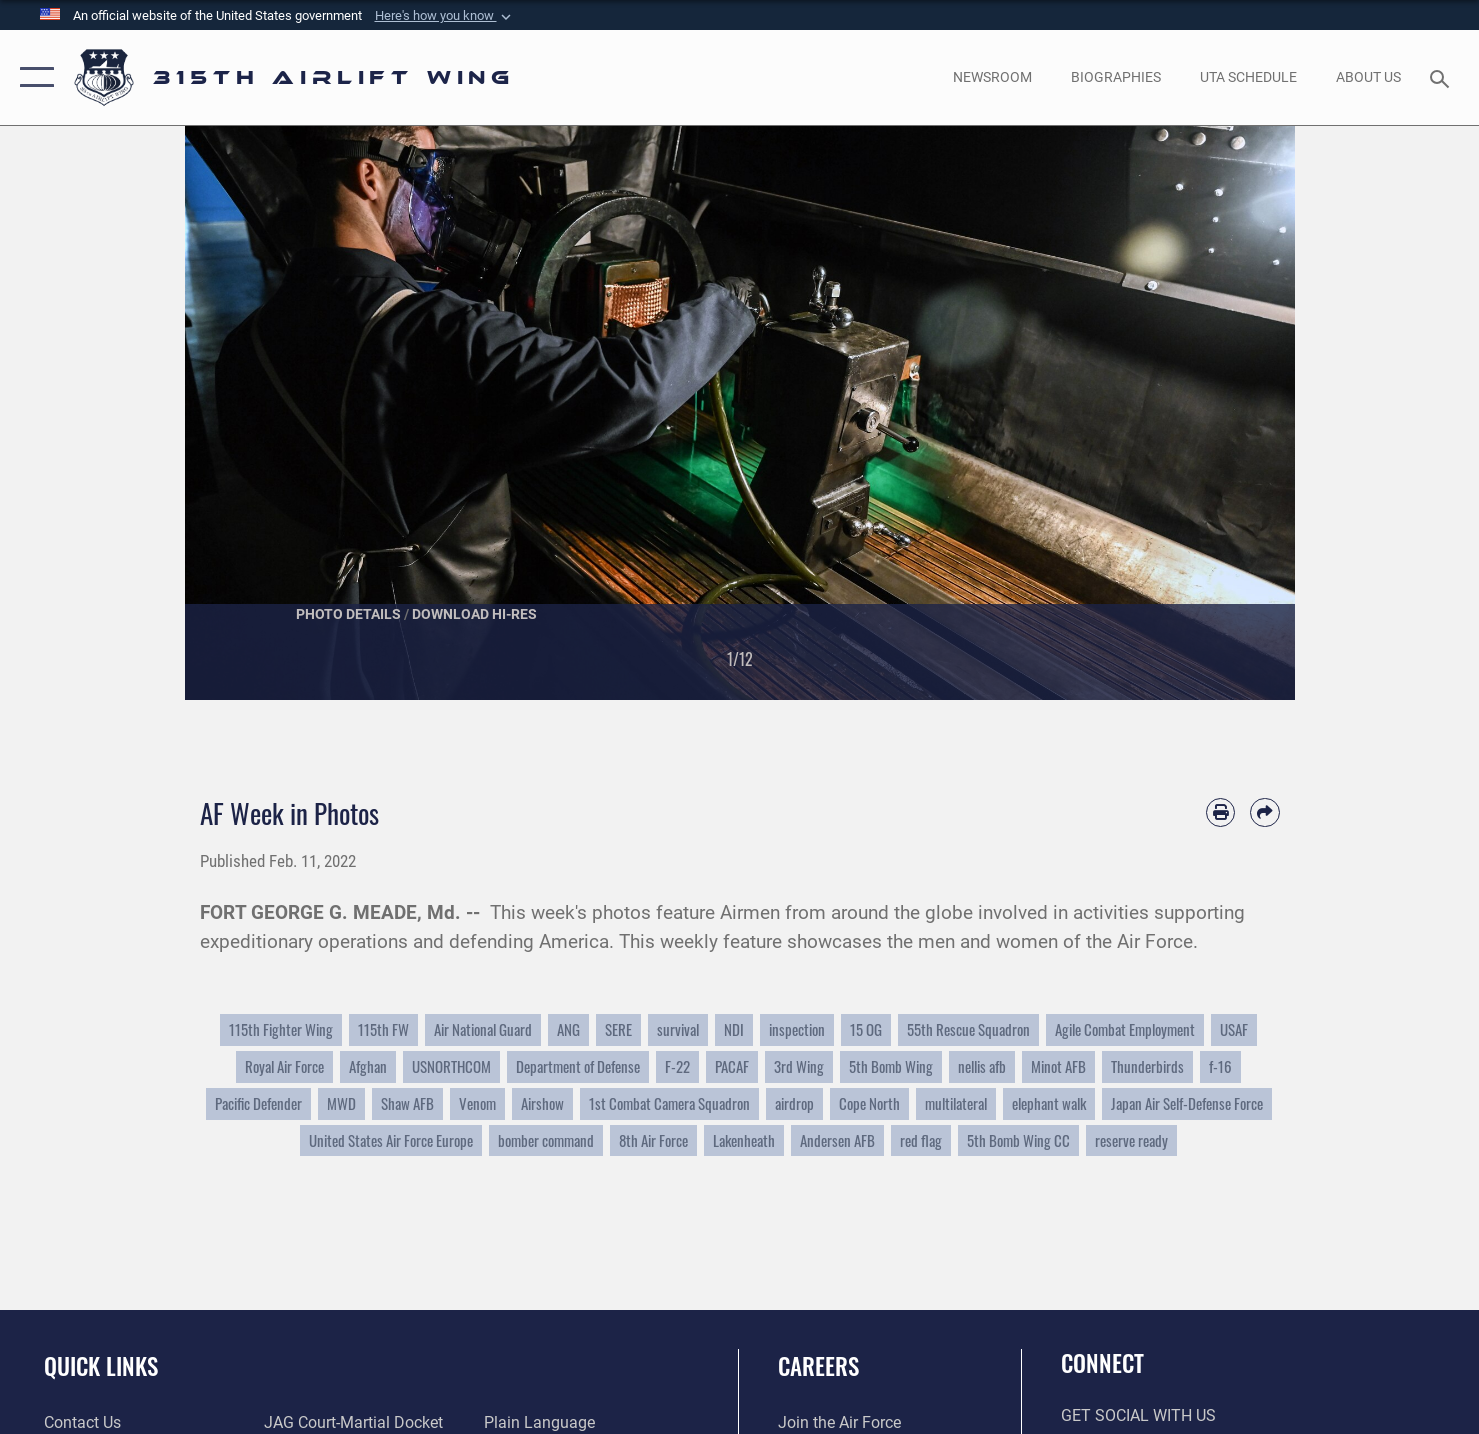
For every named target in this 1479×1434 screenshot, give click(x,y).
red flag (921, 1140)
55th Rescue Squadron (968, 1029)
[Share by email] (1264, 812)
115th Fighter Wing (281, 1029)
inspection (797, 1029)
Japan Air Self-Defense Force (1187, 1103)
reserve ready (1131, 1140)
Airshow (542, 1103)
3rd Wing (799, 1066)
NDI (734, 1029)
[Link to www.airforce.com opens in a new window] (839, 1423)
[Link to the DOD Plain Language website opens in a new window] (539, 1423)
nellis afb (982, 1066)
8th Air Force (653, 1140)
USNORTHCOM (451, 1066)
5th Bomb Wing (891, 1066)
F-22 (677, 1066)
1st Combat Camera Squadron (669, 1103)
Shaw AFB (407, 1103)
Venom (477, 1103)
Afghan (368, 1066)
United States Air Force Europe (391, 1140)
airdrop (794, 1103)
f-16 (1220, 1066)
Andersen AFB (837, 1140)
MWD (341, 1103)
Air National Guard (483, 1029)
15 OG (866, 1029)
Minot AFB (1058, 1066)
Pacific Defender (258, 1103)
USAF (1234, 1029)
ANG (568, 1029)
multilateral (956, 1103)
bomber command (546, 1140)
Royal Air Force (284, 1066)
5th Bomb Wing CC (1018, 1140)
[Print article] (1220, 812)
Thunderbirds (1147, 1066)
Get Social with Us (1138, 1416)
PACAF (732, 1066)
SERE (618, 1029)
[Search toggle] (1442, 77)
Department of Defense (578, 1066)
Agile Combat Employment (1125, 1029)
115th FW (383, 1029)
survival (678, 1029)
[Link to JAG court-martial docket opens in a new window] (353, 1423)
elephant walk (1049, 1103)
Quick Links (101, 1366)
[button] (445, 16)
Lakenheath (744, 1140)
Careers (818, 1366)
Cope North (869, 1103)
